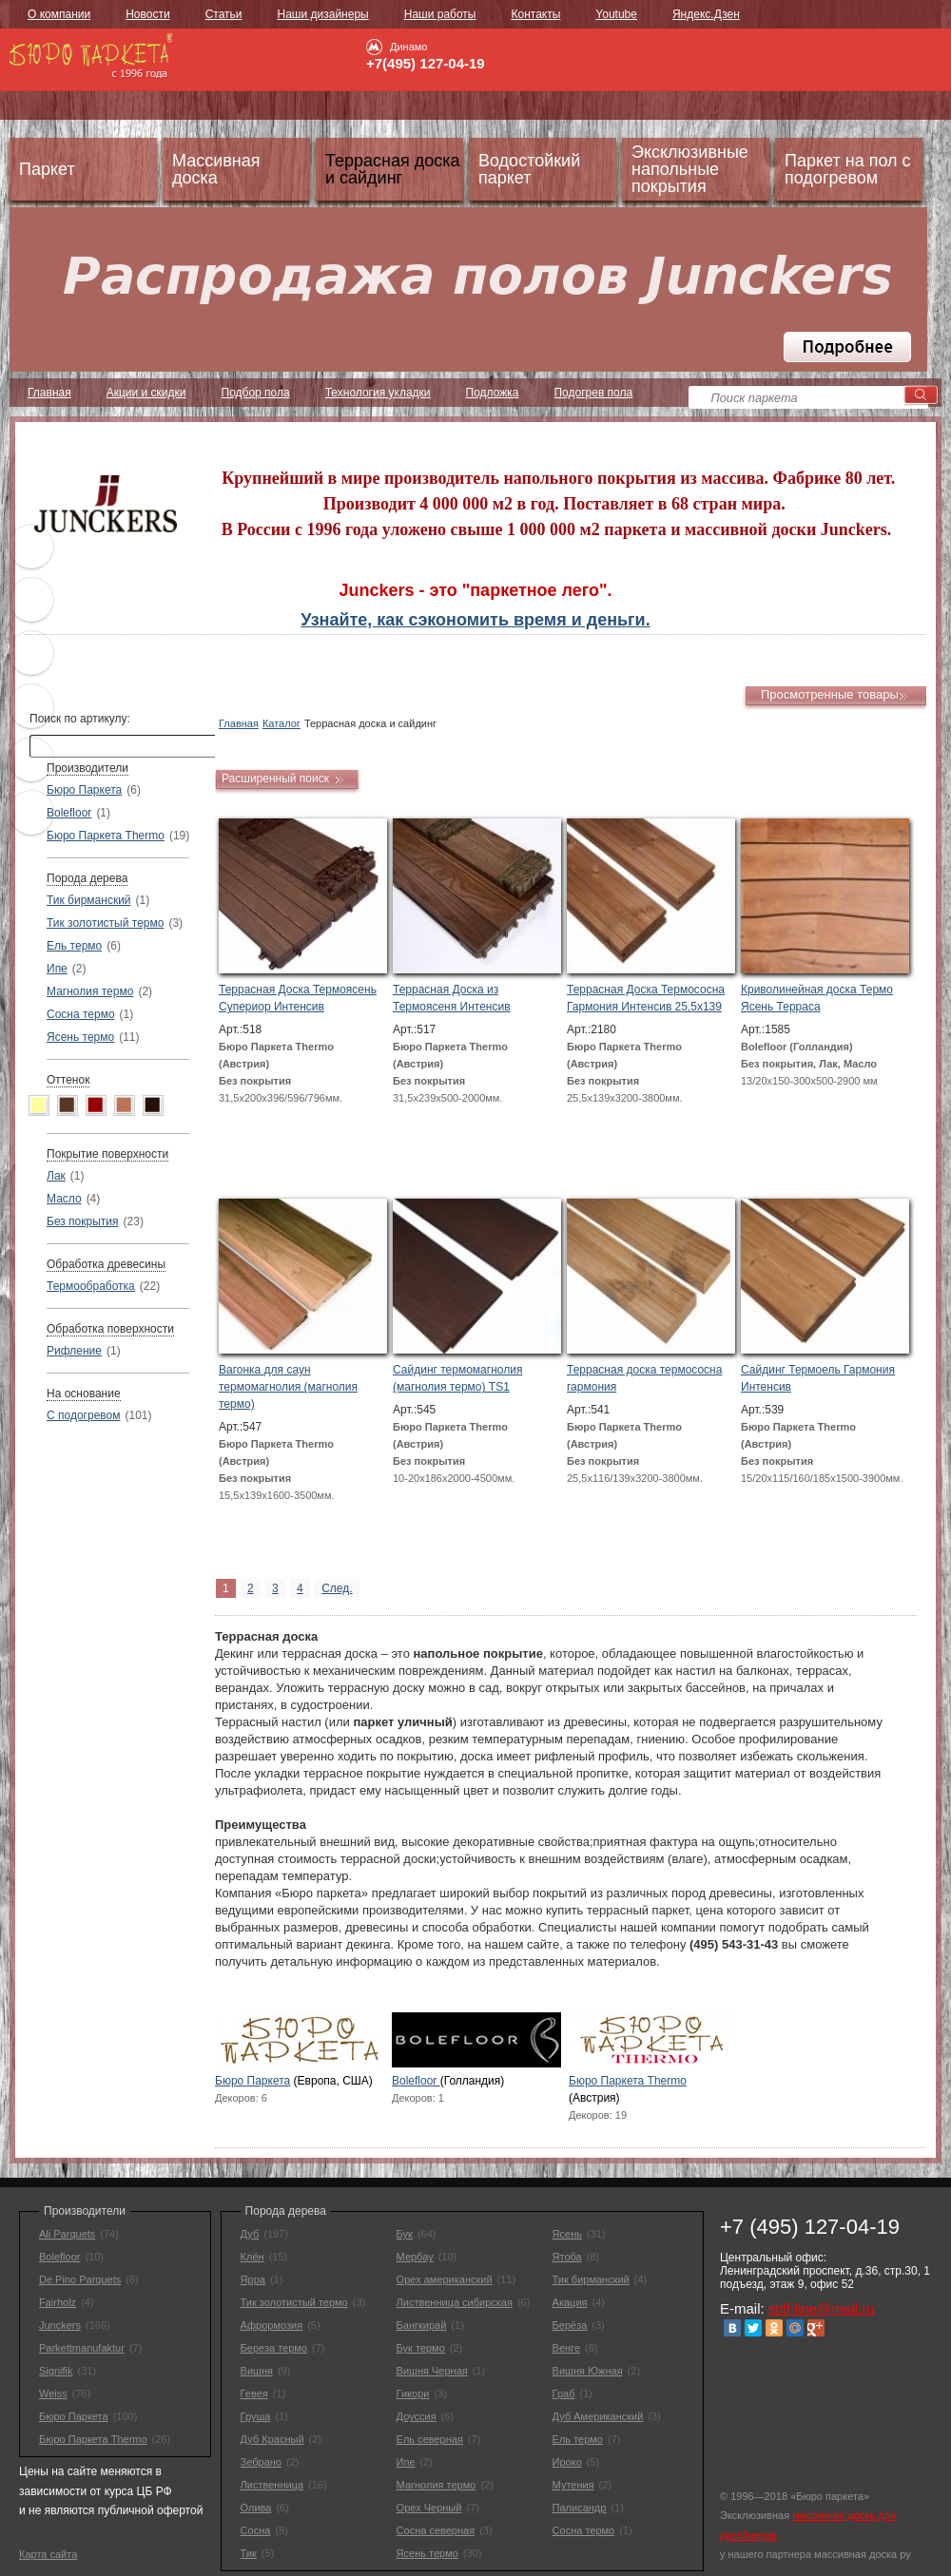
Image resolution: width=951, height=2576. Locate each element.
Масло (64, 1198)
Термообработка (91, 1286)
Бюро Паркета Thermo (106, 835)
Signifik (55, 2370)
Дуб (250, 2234)
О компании (59, 14)
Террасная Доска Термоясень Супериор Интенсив (298, 998)
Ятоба (567, 2256)
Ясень (567, 2234)
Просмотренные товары (830, 694)
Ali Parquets (67, 2234)
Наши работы (440, 14)
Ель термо (74, 945)
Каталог (281, 723)
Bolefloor (69, 812)
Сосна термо (81, 1014)
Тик (249, 2553)
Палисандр (580, 2507)
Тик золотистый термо (105, 923)
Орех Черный (429, 2507)
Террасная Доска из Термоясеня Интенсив (452, 998)
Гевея (254, 2393)
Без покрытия (83, 1221)
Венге (566, 2348)
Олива (256, 2507)
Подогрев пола (592, 392)
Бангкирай (422, 2325)
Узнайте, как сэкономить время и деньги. (475, 619)
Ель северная (430, 2439)
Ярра (253, 2279)
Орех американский (445, 2279)
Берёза (570, 2325)
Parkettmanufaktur (82, 2348)
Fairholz (57, 2302)
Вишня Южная (588, 2370)
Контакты (535, 14)
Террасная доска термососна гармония (644, 1378)
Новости (147, 14)
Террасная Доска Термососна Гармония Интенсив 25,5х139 (646, 998)
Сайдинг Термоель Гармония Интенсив (818, 1378)
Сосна (256, 2530)
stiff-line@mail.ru (821, 2308)
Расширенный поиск (275, 778)
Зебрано (261, 2462)
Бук (405, 2234)
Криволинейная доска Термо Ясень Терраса (817, 998)
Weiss (53, 2393)
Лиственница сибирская (455, 2302)
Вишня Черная (432, 2370)
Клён (252, 2256)
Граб (564, 2393)
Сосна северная (436, 2530)
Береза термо (274, 2348)
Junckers (60, 2325)
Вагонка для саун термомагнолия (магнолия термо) (288, 1387)
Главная (49, 392)
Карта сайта (48, 2554)
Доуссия (417, 2416)
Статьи (224, 14)
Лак (56, 1175)
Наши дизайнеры (323, 14)
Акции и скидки (146, 392)
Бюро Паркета (84, 790)
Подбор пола (256, 392)
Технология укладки (378, 392)
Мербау (415, 2256)
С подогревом (83, 1415)
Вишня (257, 2370)
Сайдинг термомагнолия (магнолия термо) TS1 (457, 1378)
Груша (256, 2416)
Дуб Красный (272, 2439)
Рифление (74, 1350)
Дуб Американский (598, 2416)
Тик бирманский (89, 900)
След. (336, 1588)
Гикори (413, 2393)
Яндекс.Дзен (706, 14)
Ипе (57, 968)
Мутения (573, 2484)
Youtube (616, 14)
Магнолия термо (90, 991)
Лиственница (272, 2484)
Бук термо (421, 2348)
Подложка (492, 392)
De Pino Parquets (80, 2279)
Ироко (567, 2462)
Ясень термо (80, 1037)
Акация (570, 2302)
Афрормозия (272, 2325)
